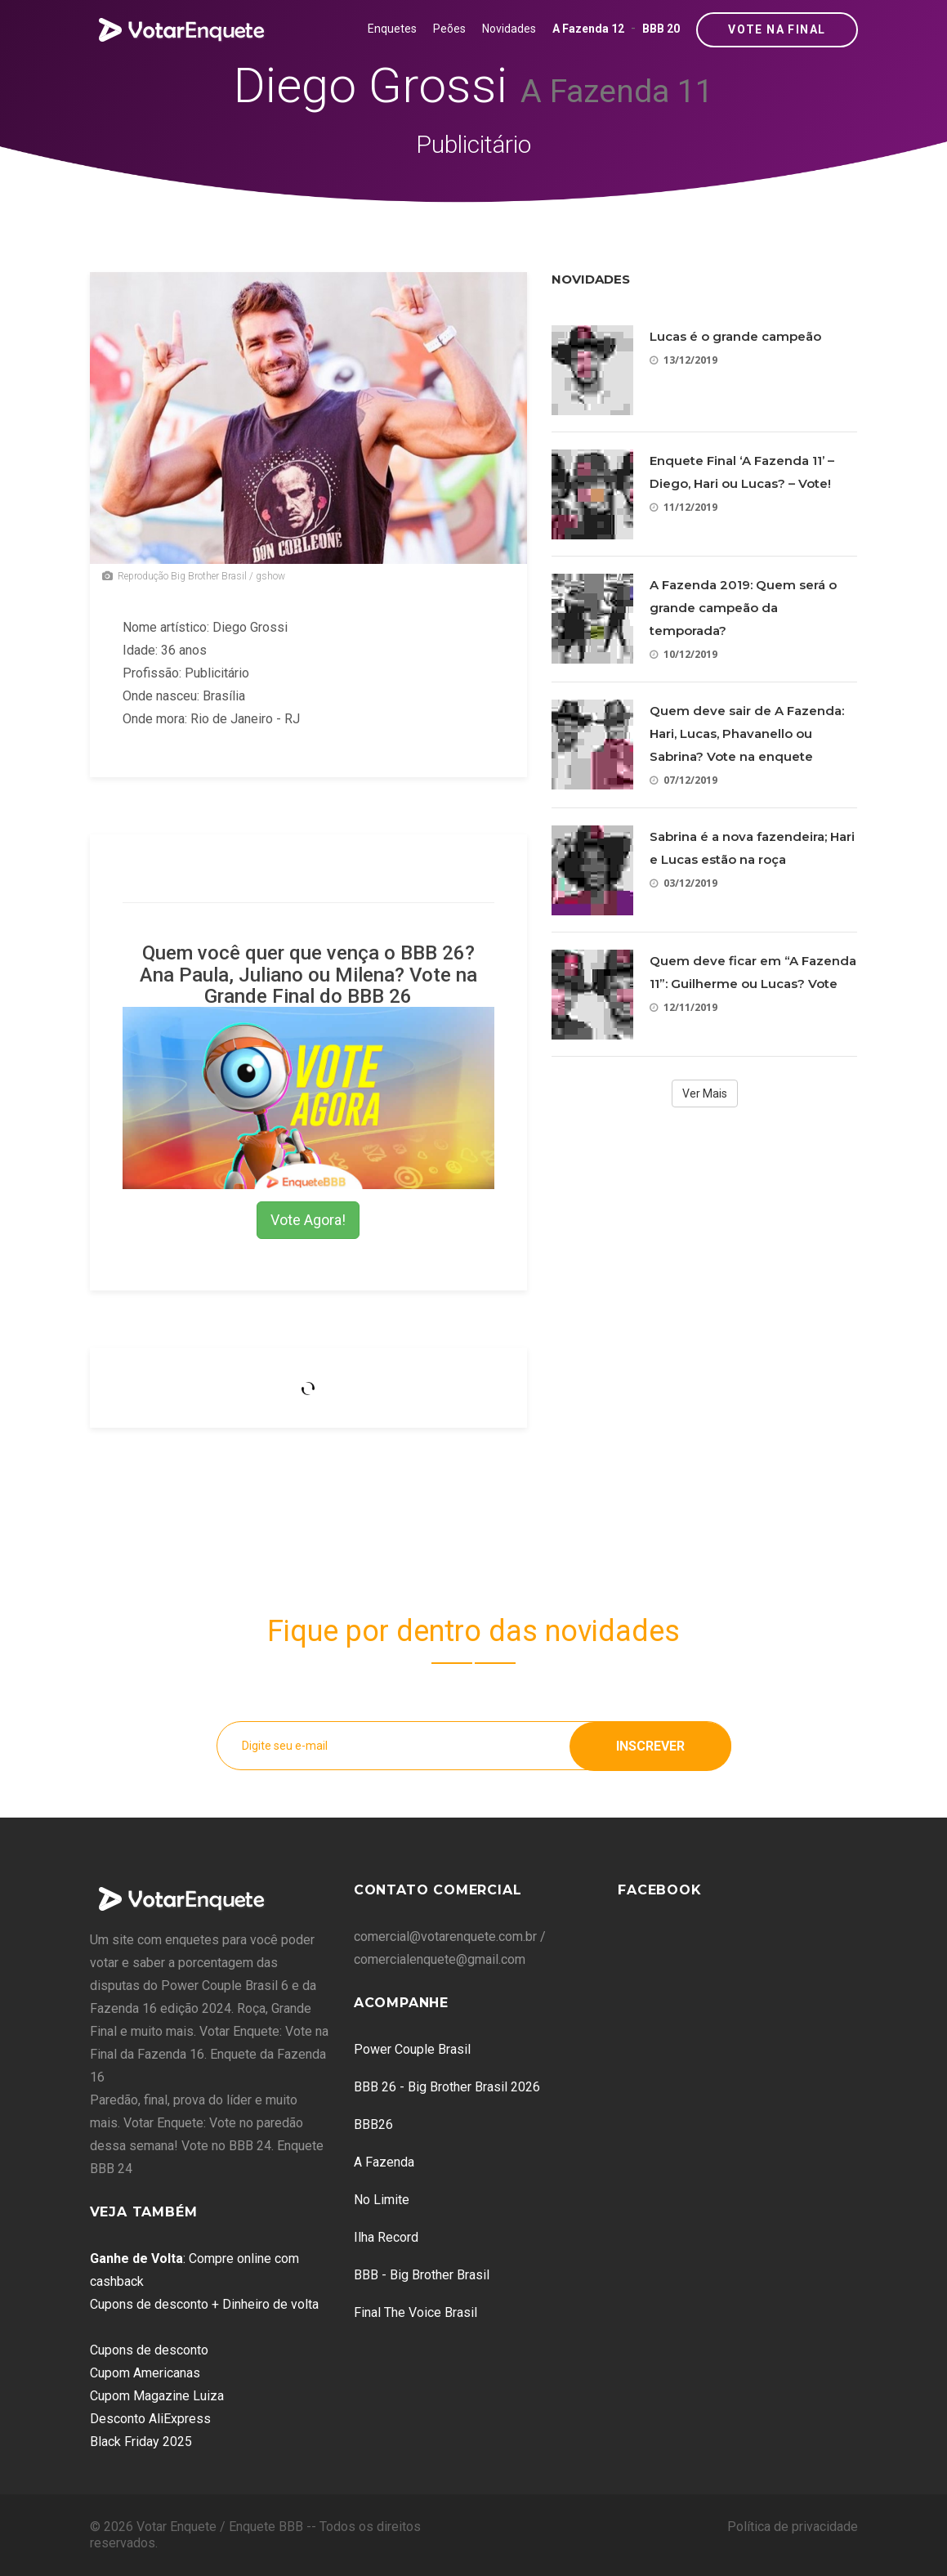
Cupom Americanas (145, 2373)
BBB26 (373, 2124)
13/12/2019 (683, 360)
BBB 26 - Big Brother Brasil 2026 (447, 2087)
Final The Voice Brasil (415, 2312)
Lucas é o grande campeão (735, 336)
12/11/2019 (683, 1007)
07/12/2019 (683, 780)
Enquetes (392, 28)
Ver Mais (704, 1093)
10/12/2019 (683, 654)
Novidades (509, 28)
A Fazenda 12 (588, 28)
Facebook (659, 1890)
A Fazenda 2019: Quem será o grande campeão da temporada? (743, 607)
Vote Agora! (308, 1219)
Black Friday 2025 (141, 2441)
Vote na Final (776, 29)
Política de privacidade (792, 2526)
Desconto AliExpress (150, 2418)
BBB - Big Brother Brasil (421, 2275)
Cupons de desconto (149, 2350)
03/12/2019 (683, 883)
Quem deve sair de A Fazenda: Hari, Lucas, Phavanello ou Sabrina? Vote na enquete (747, 733)
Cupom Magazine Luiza (157, 2396)
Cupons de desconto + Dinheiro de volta (204, 2304)
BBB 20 (661, 28)
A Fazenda (384, 2162)
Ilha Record (386, 2237)
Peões (449, 28)
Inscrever (650, 1745)
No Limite (381, 2199)
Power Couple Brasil (412, 2049)
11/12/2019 (683, 507)
